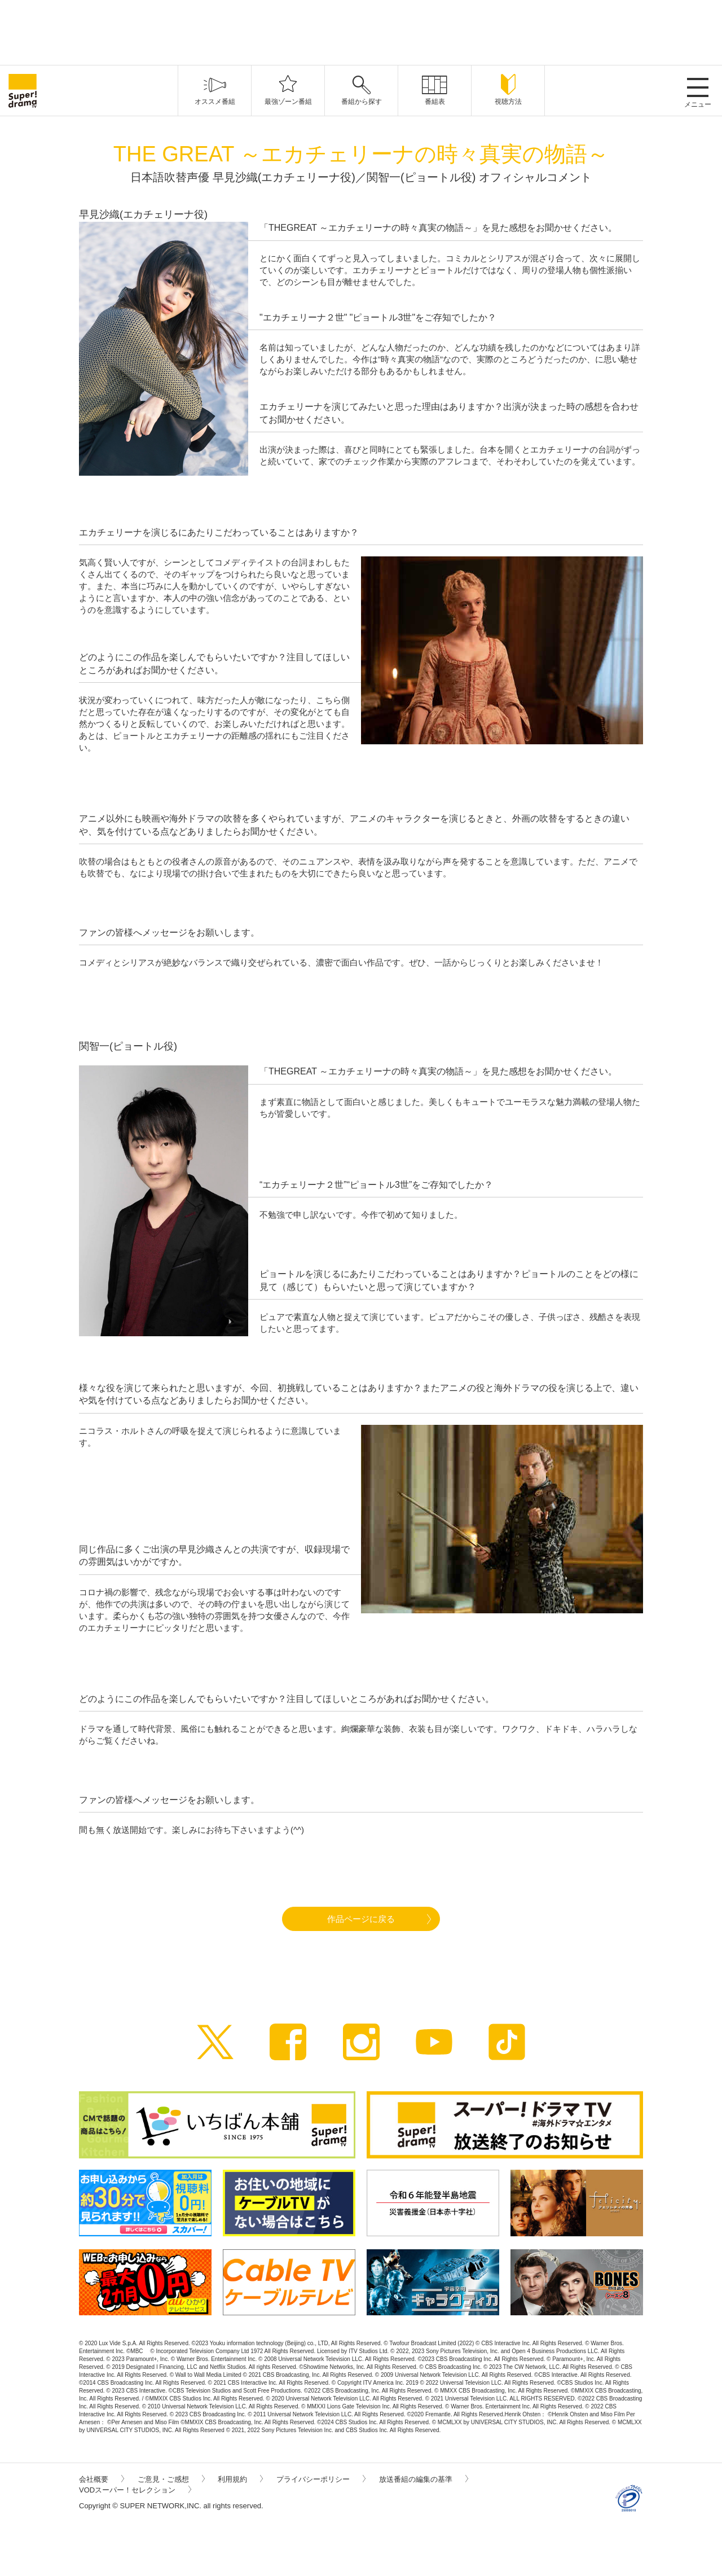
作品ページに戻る (361, 1919)
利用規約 (240, 2479)
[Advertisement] (361, 31)
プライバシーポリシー (321, 2479)
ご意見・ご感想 (171, 2479)
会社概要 (101, 2479)
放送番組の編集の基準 (423, 2479)
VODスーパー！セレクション (135, 2490)
